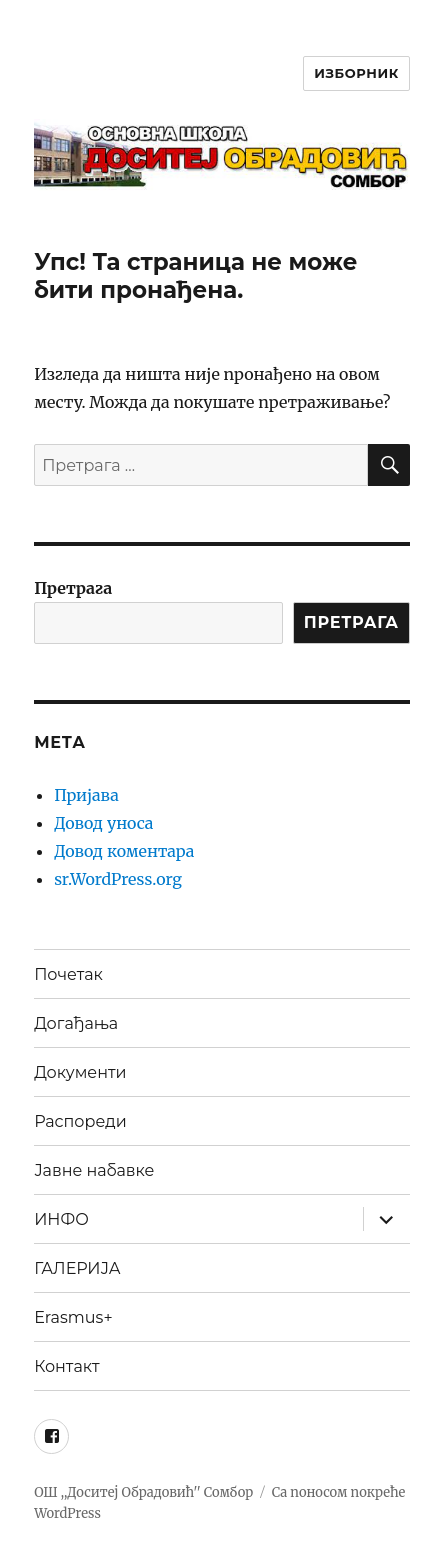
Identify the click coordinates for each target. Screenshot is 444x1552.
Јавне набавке (94, 1170)
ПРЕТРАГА (351, 622)
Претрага (73, 588)
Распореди (80, 1121)
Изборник (356, 73)
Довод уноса (103, 823)
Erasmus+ (73, 1317)
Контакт (66, 1366)
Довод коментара (124, 851)
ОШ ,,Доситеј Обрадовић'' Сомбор (143, 1492)
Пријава (86, 795)
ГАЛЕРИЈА (77, 1268)
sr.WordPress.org (118, 879)
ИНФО (61, 1219)
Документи (80, 1072)
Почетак (68, 974)
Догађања (76, 1023)
